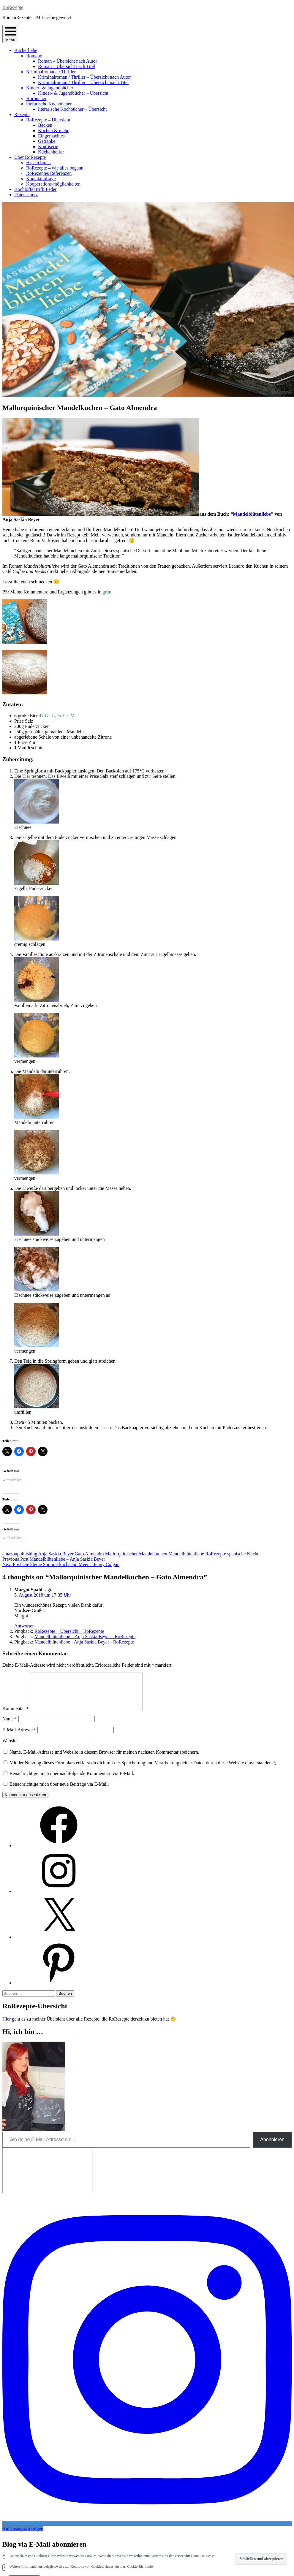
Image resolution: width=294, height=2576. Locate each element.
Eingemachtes (51, 135)
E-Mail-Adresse (19, 1736)
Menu (10, 34)
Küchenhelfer (51, 151)
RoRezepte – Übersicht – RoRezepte (69, 1631)
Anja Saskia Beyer (55, 1553)
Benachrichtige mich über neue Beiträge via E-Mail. (59, 1791)
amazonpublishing (19, 1553)
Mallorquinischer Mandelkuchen (136, 1553)
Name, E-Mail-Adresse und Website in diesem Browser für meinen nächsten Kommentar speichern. (104, 1759)
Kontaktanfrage (41, 178)
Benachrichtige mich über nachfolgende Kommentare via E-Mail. (72, 1780)
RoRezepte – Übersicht (48, 119)
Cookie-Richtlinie (140, 2566)
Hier (6, 2026)
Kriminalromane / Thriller (51, 71)
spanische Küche (243, 1553)
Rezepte (22, 114)
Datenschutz (26, 194)
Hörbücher (36, 98)
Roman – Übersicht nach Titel (66, 66)
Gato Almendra (89, 1553)
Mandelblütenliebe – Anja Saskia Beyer (53, 1559)
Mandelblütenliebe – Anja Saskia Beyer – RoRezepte (84, 1636)
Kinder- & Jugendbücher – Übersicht (73, 93)
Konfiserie (48, 146)
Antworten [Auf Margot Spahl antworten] (24, 1625)
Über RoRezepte (30, 157)
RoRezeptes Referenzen (49, 173)
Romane (34, 55)
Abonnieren (272, 2146)
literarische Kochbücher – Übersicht (72, 109)
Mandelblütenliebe (252, 514)
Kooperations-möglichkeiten (53, 183)
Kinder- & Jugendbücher (49, 87)
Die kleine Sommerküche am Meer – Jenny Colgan (60, 1564)
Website (10, 1747)
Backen (45, 125)
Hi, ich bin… (38, 162)
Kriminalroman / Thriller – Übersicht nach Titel (83, 82)
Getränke (47, 141)
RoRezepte (12, 7)
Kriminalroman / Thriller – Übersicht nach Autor (84, 77)
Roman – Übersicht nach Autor (67, 61)
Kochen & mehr (53, 130)
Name (9, 1725)
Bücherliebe (25, 50)
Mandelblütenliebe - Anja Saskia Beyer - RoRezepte (84, 1641)
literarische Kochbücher (49, 103)
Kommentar (15, 1715)
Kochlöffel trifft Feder (35, 189)
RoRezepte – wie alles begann (54, 167)
